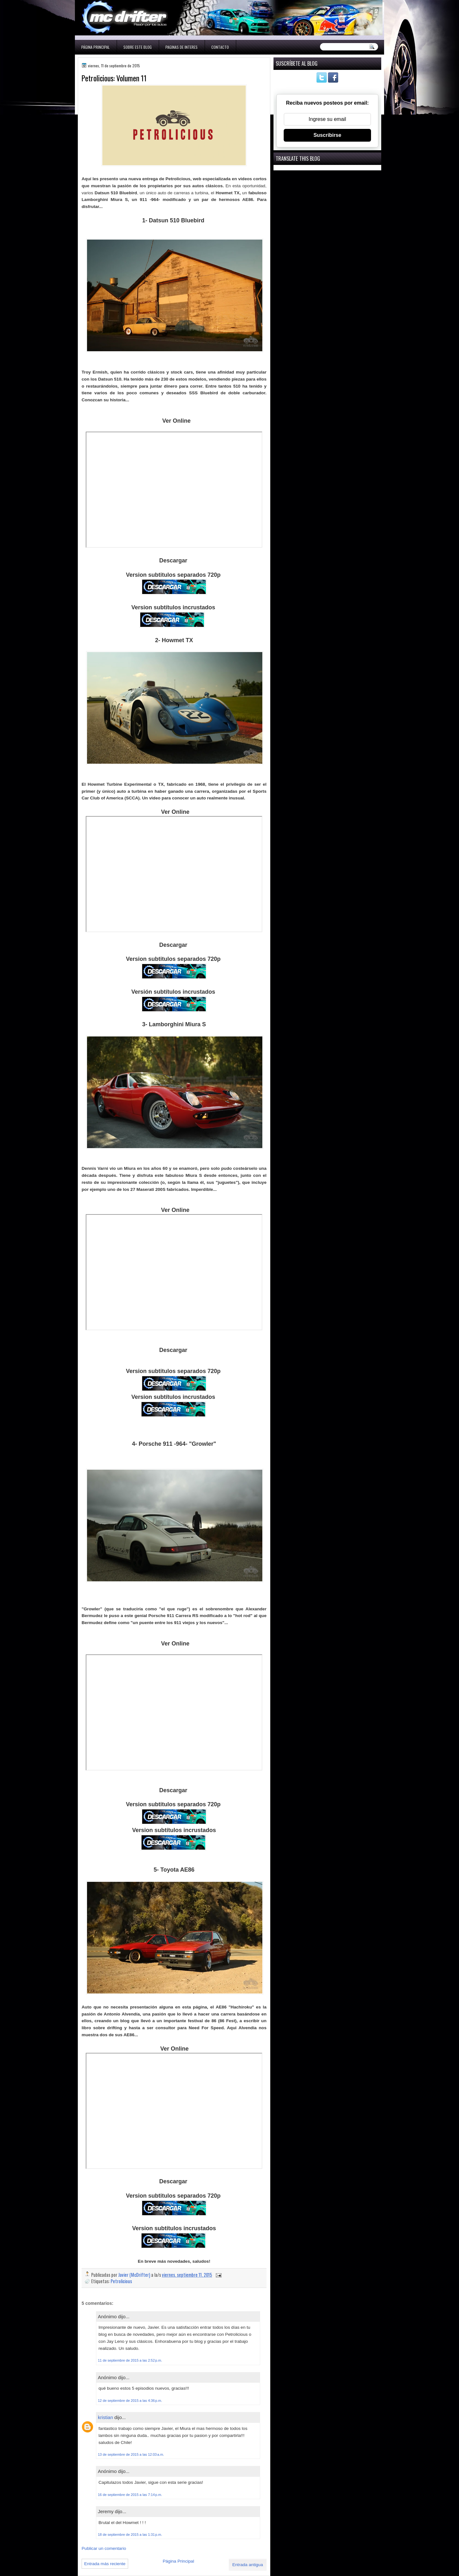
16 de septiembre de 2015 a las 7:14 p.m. (130, 2495)
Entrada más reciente (105, 2563)
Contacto (220, 47)
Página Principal (95, 47)
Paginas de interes (181, 47)
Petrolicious (121, 2281)
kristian (105, 2417)
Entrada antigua (247, 2564)
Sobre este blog (137, 47)
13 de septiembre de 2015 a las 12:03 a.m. (131, 2454)
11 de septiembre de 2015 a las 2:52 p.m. (130, 2360)
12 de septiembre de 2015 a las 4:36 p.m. (130, 2400)
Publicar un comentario (104, 2548)
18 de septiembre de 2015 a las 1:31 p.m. (130, 2534)
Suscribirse (327, 135)
